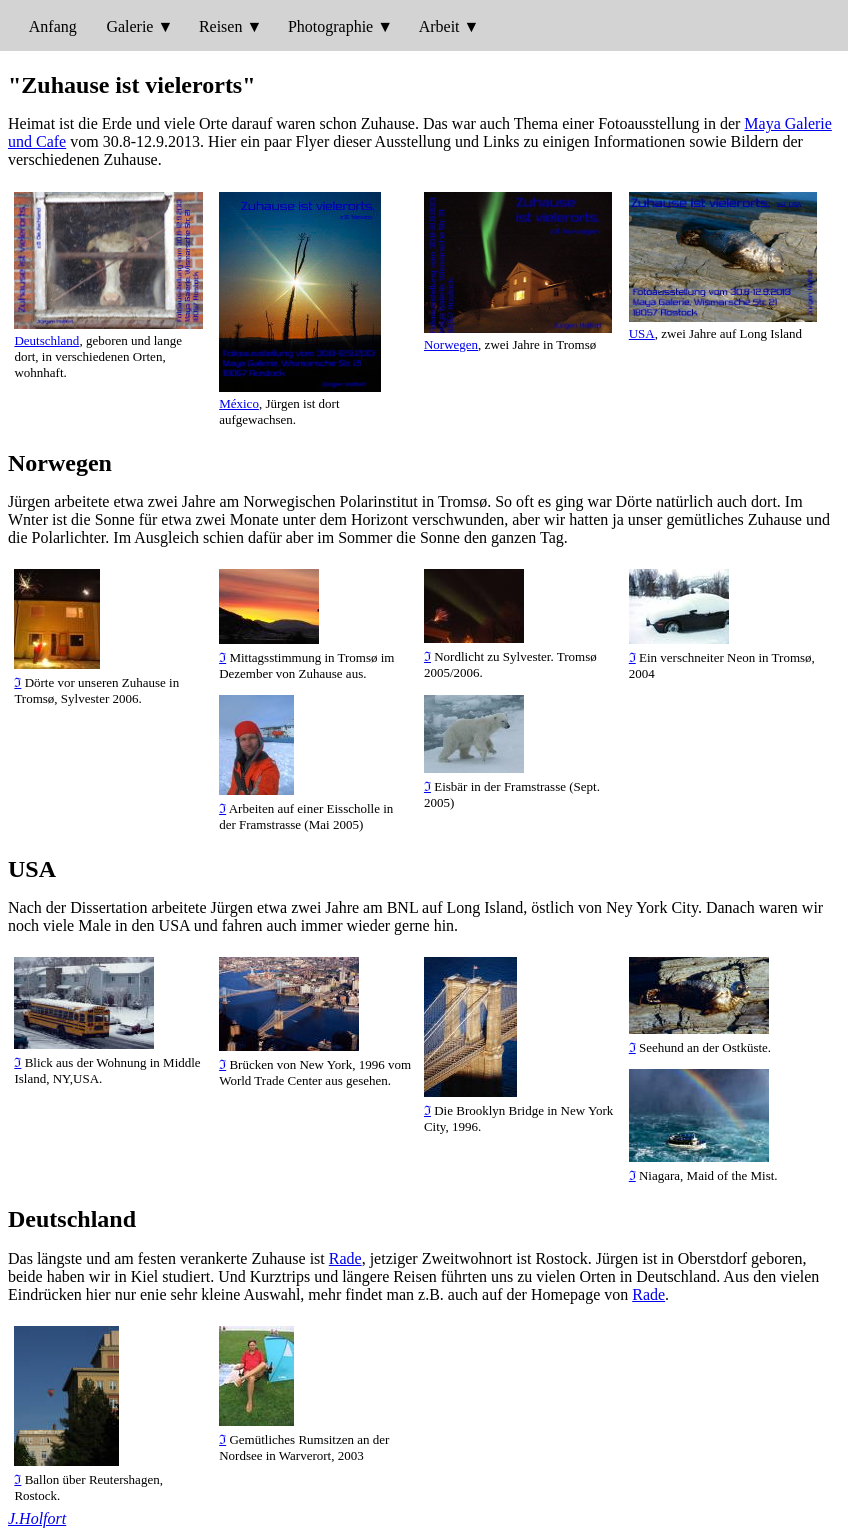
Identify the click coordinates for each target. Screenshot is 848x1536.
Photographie (330, 26)
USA (642, 333)
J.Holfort (37, 1518)
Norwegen (451, 344)
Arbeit (439, 26)
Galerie (129, 26)
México (239, 403)
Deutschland (46, 340)
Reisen (221, 26)
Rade (345, 1258)
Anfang (53, 26)
